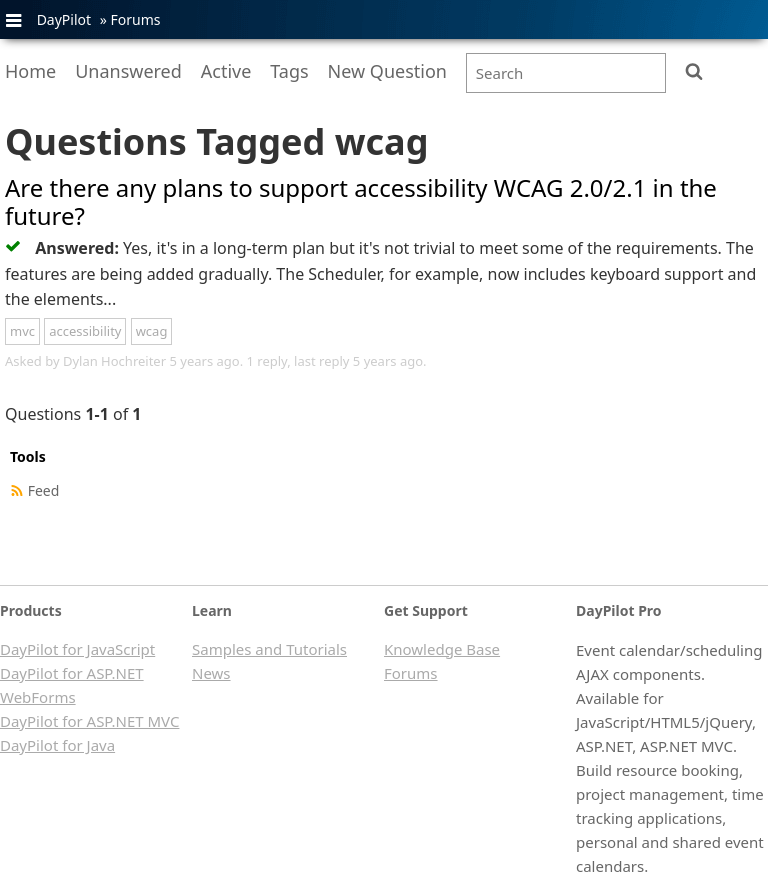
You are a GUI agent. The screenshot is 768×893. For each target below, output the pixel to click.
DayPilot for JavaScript (77, 649)
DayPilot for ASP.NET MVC (89, 721)
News (211, 673)
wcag (152, 331)
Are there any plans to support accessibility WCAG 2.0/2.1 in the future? (361, 202)
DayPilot (64, 19)
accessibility (85, 331)
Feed (44, 490)
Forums (135, 19)
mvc (22, 331)
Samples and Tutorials (269, 649)
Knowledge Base (442, 649)
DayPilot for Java (57, 745)
